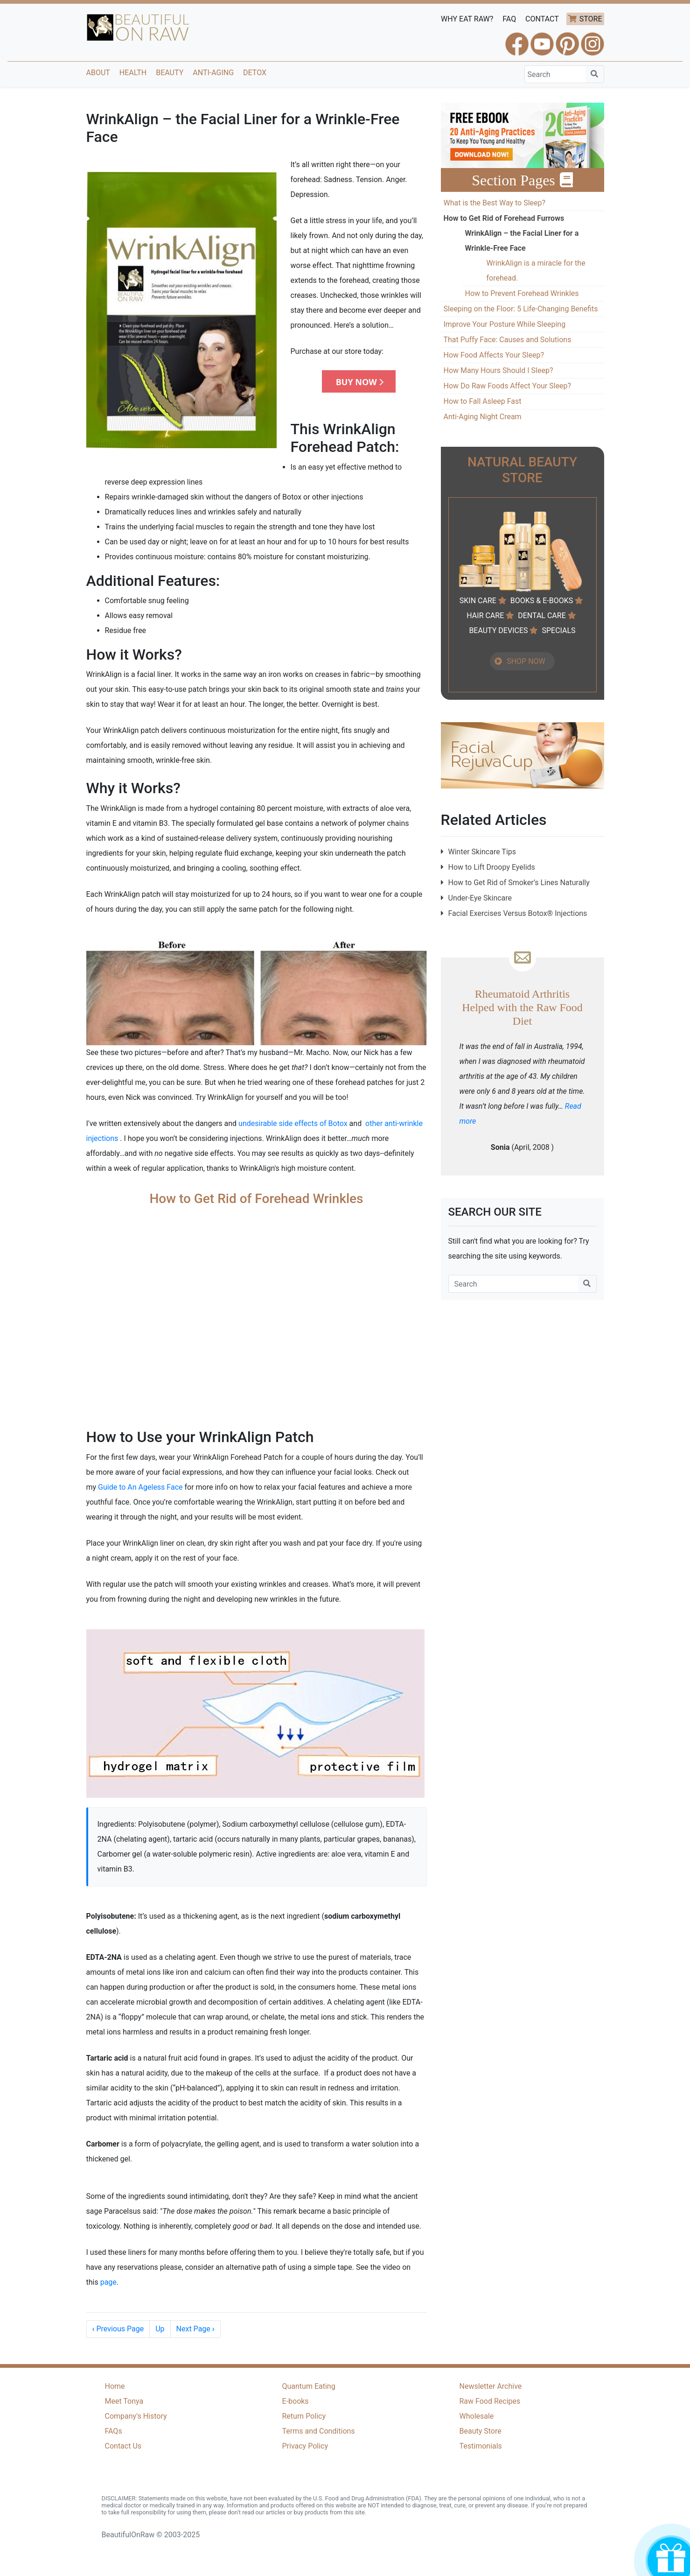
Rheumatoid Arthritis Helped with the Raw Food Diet (522, 1007)
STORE (590, 18)
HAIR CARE (485, 615)
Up (159, 2328)
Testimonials (481, 2446)
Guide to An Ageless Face (140, 1487)
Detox (254, 72)
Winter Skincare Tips (482, 851)
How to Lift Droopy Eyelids (491, 867)
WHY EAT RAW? (467, 18)
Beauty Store (481, 2431)
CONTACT (542, 18)
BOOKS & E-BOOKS (541, 600)
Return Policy (304, 2416)
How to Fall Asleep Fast (483, 401)
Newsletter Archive (491, 2386)
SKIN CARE (478, 600)
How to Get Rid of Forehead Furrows (504, 218)
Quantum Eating (308, 2386)
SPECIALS (558, 630)
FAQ (509, 18)
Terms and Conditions (318, 2431)
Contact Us (123, 2446)
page (108, 2282)
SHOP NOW (526, 661)
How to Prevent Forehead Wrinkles (522, 293)
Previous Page (118, 2328)
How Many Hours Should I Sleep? (498, 370)
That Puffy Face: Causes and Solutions (508, 339)
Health (132, 72)
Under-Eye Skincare (480, 898)
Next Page (195, 2328)
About (98, 72)
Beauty (169, 72)
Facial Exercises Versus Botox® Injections (517, 913)
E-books (295, 2401)
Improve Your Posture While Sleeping (505, 324)
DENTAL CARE (542, 615)
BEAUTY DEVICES (498, 630)
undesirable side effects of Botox (293, 1123)
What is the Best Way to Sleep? (495, 202)
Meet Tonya (124, 2401)
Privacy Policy (305, 2446)
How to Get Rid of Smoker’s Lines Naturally (519, 882)
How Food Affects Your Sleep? (494, 355)
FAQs (113, 2431)
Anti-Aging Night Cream (483, 416)
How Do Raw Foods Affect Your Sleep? (508, 385)
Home (115, 2386)
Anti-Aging (213, 72)
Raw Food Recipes (490, 2401)
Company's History (136, 2416)
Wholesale (477, 2416)
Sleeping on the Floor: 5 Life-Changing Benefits (521, 308)
